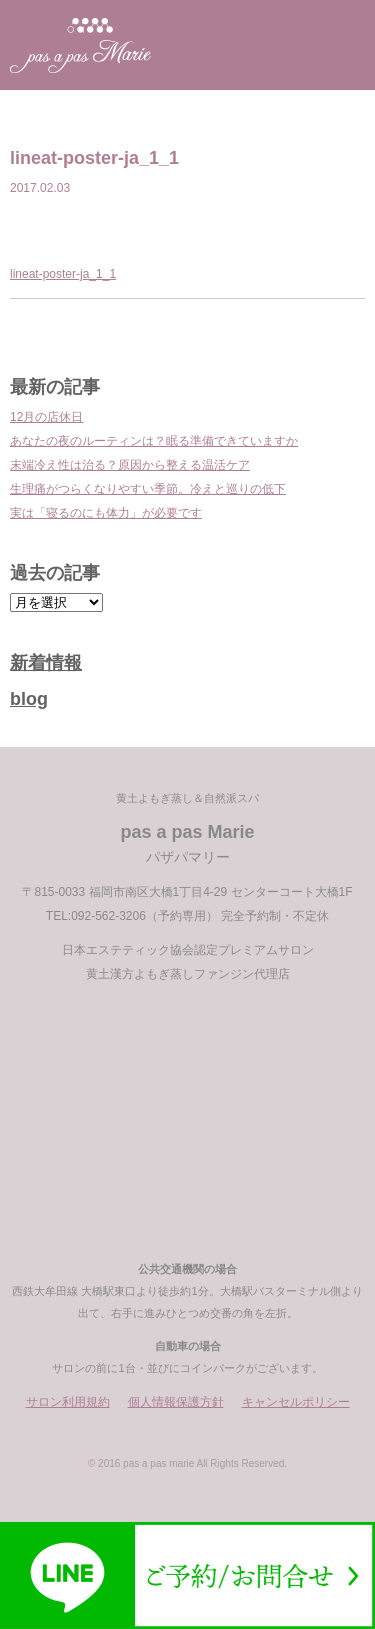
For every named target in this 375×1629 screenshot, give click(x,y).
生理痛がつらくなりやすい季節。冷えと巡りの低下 (148, 489)
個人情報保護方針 (176, 1402)
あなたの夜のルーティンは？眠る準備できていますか (154, 441)
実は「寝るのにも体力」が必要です (106, 513)
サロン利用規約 (68, 1402)
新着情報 (46, 663)
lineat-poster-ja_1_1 (63, 274)
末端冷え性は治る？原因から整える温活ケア (130, 465)
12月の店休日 (46, 417)
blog (29, 699)
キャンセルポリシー (296, 1402)
